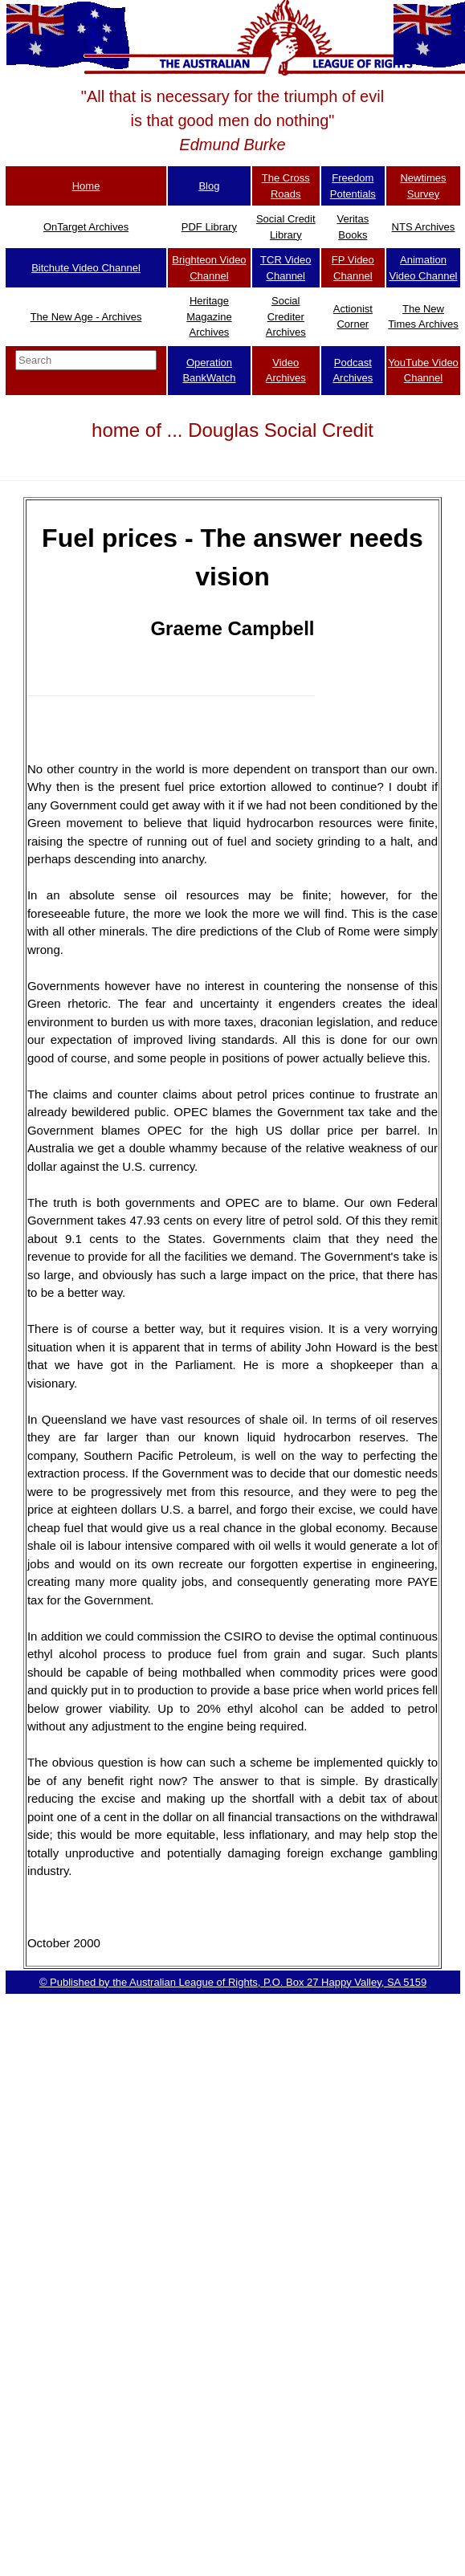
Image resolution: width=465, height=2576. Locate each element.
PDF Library (209, 227)
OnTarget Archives (85, 227)
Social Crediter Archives (286, 316)
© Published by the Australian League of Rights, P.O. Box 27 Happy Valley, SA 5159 (232, 1982)
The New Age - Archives (86, 317)
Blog (208, 186)
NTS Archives (423, 227)
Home (86, 186)
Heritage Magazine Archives (208, 316)
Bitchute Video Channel (86, 268)
